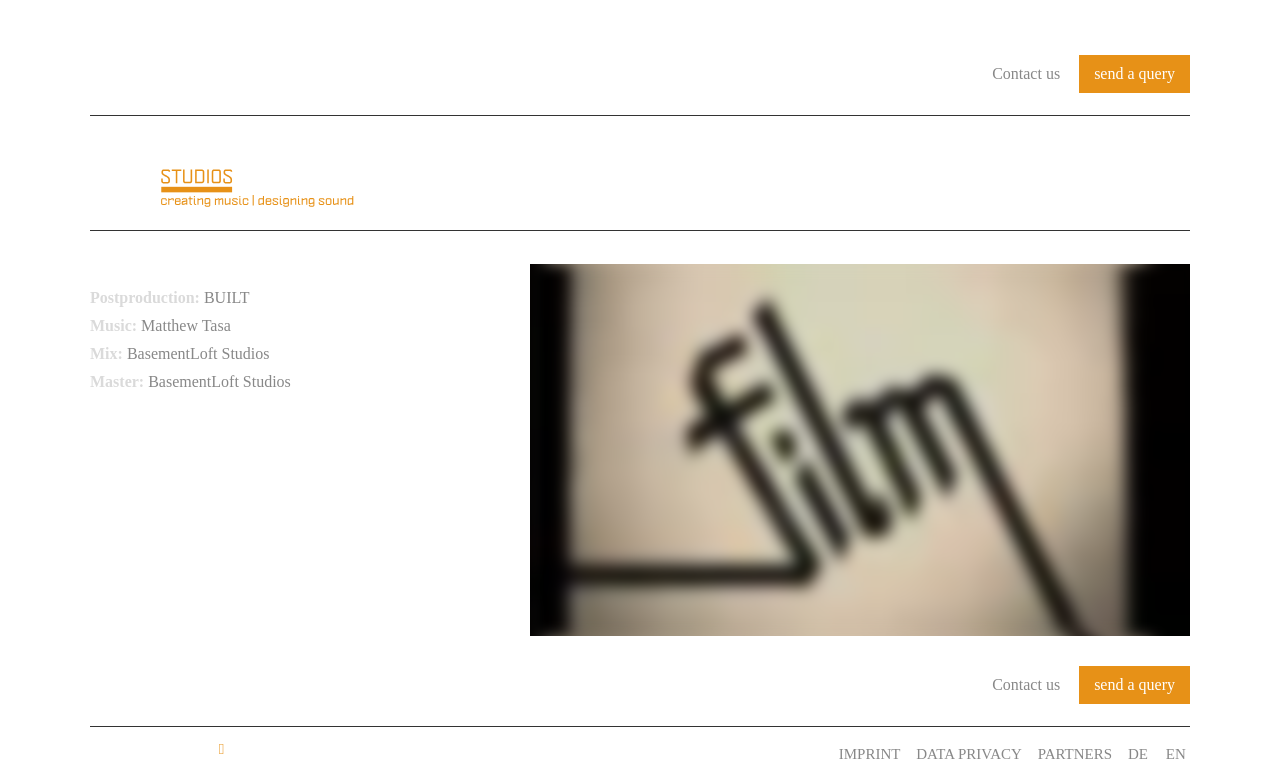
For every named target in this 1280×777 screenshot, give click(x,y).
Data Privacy (963, 754)
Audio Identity (776, 174)
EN (1180, 754)
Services (1045, 174)
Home (547, 174)
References (926, 174)
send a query (1134, 73)
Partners (1073, 754)
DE (1140, 754)
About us (638, 174)
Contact (1148, 174)
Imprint (859, 754)
